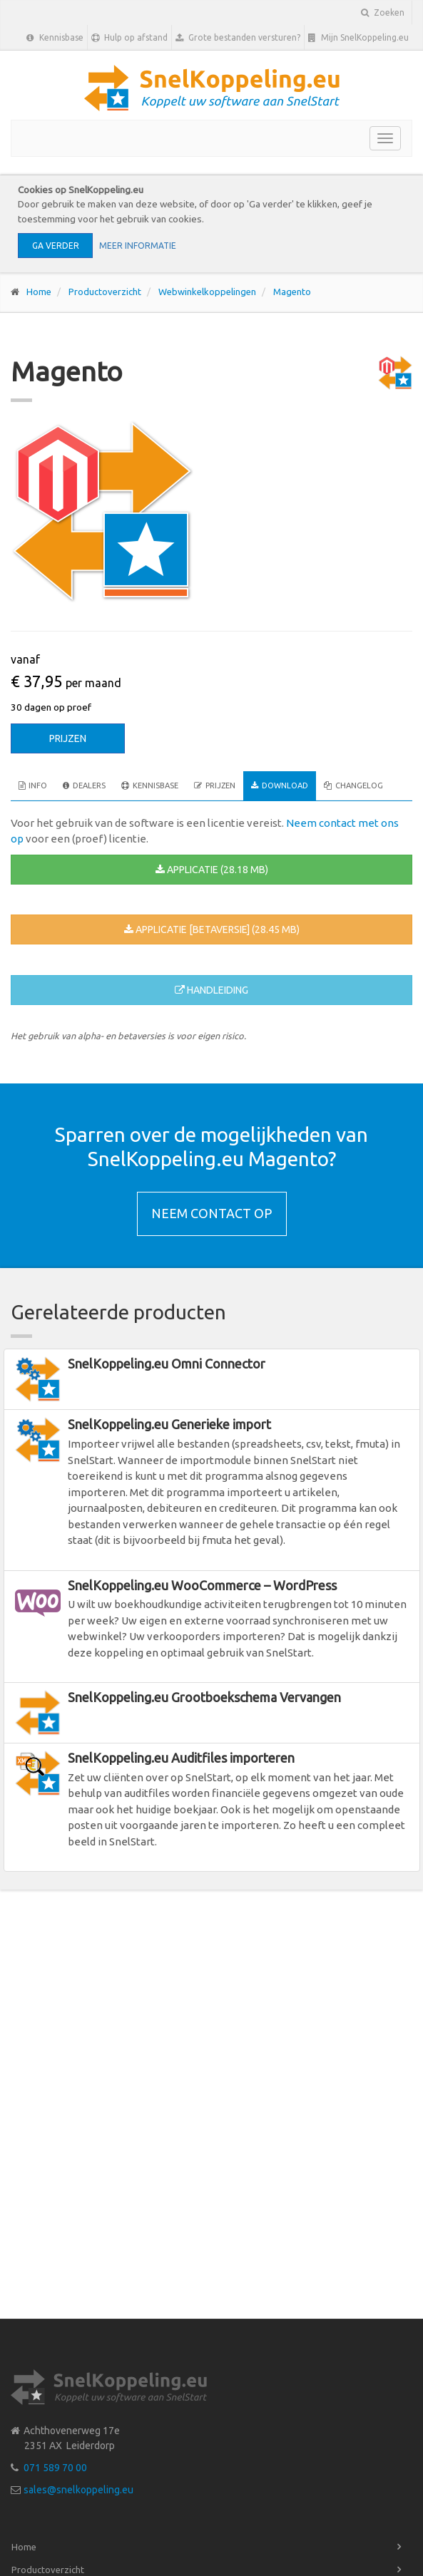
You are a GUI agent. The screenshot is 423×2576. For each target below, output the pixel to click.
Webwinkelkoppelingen (207, 292)
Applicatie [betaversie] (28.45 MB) (212, 929)
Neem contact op (211, 1213)
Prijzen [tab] (214, 785)
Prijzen (67, 738)
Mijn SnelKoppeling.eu (358, 37)
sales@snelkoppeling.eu (78, 2489)
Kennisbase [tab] (149, 785)
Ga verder (55, 245)
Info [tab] (33, 785)
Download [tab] (279, 785)
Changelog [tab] (353, 785)
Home (38, 292)
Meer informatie (137, 245)
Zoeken (382, 12)
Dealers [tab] (84, 785)
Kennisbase (54, 37)
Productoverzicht (104, 292)
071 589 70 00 (55, 2467)
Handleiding (211, 990)
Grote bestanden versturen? (237, 37)
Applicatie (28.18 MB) (212, 869)
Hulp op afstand (129, 37)
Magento (292, 292)
